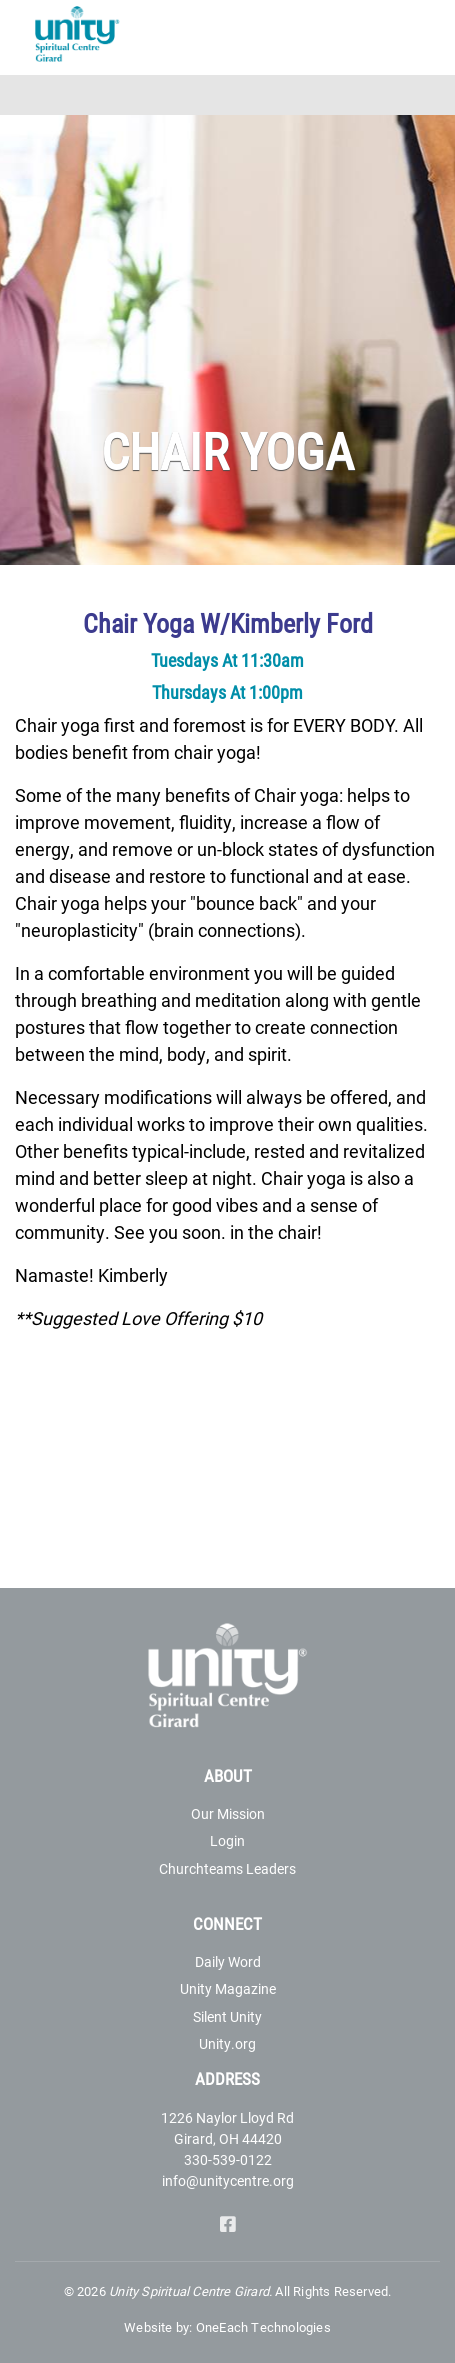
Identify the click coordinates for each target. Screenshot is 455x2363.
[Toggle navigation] (427, 95)
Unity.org (227, 2043)
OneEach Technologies (263, 2327)
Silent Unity (227, 2016)
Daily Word (228, 1961)
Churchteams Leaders (227, 1868)
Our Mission (228, 1813)
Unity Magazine (228, 1988)
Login (227, 1840)
